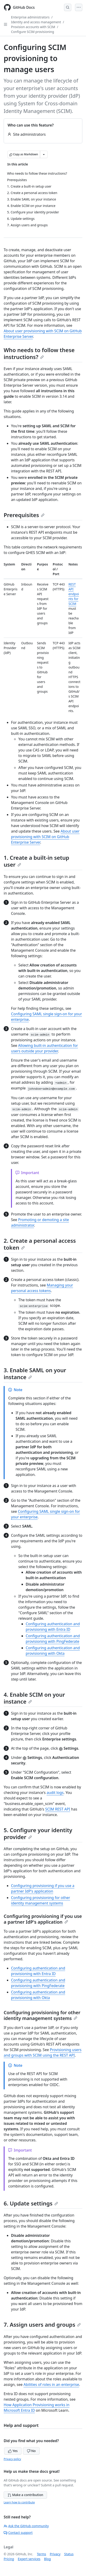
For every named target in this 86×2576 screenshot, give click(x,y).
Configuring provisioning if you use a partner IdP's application (43, 1919)
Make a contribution (25, 2495)
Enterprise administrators (30, 17)
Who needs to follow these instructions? (39, 353)
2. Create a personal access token (40, 1244)
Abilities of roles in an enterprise (51, 2384)
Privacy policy (12, 2459)
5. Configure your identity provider (38, 1833)
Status (69, 2554)
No (31, 2451)
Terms (41, 2554)
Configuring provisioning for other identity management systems (42, 2015)
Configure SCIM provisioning (32, 31)
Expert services (29, 2559)
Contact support (18, 2532)
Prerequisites (24, 515)
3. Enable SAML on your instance (35, 1373)
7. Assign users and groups (42, 2324)
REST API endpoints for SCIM (73, 594)
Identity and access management (36, 22)
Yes (13, 2451)
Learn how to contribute (19, 2502)
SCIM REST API (57, 1809)
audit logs (55, 1792)
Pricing (9, 2559)
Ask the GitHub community (26, 2526)
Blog (47, 2559)
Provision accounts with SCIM (33, 27)
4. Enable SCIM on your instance (34, 1698)
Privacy (55, 2554)
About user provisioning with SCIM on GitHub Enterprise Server (45, 837)
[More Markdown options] (44, 154)
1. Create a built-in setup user (36, 861)
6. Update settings (31, 2203)
